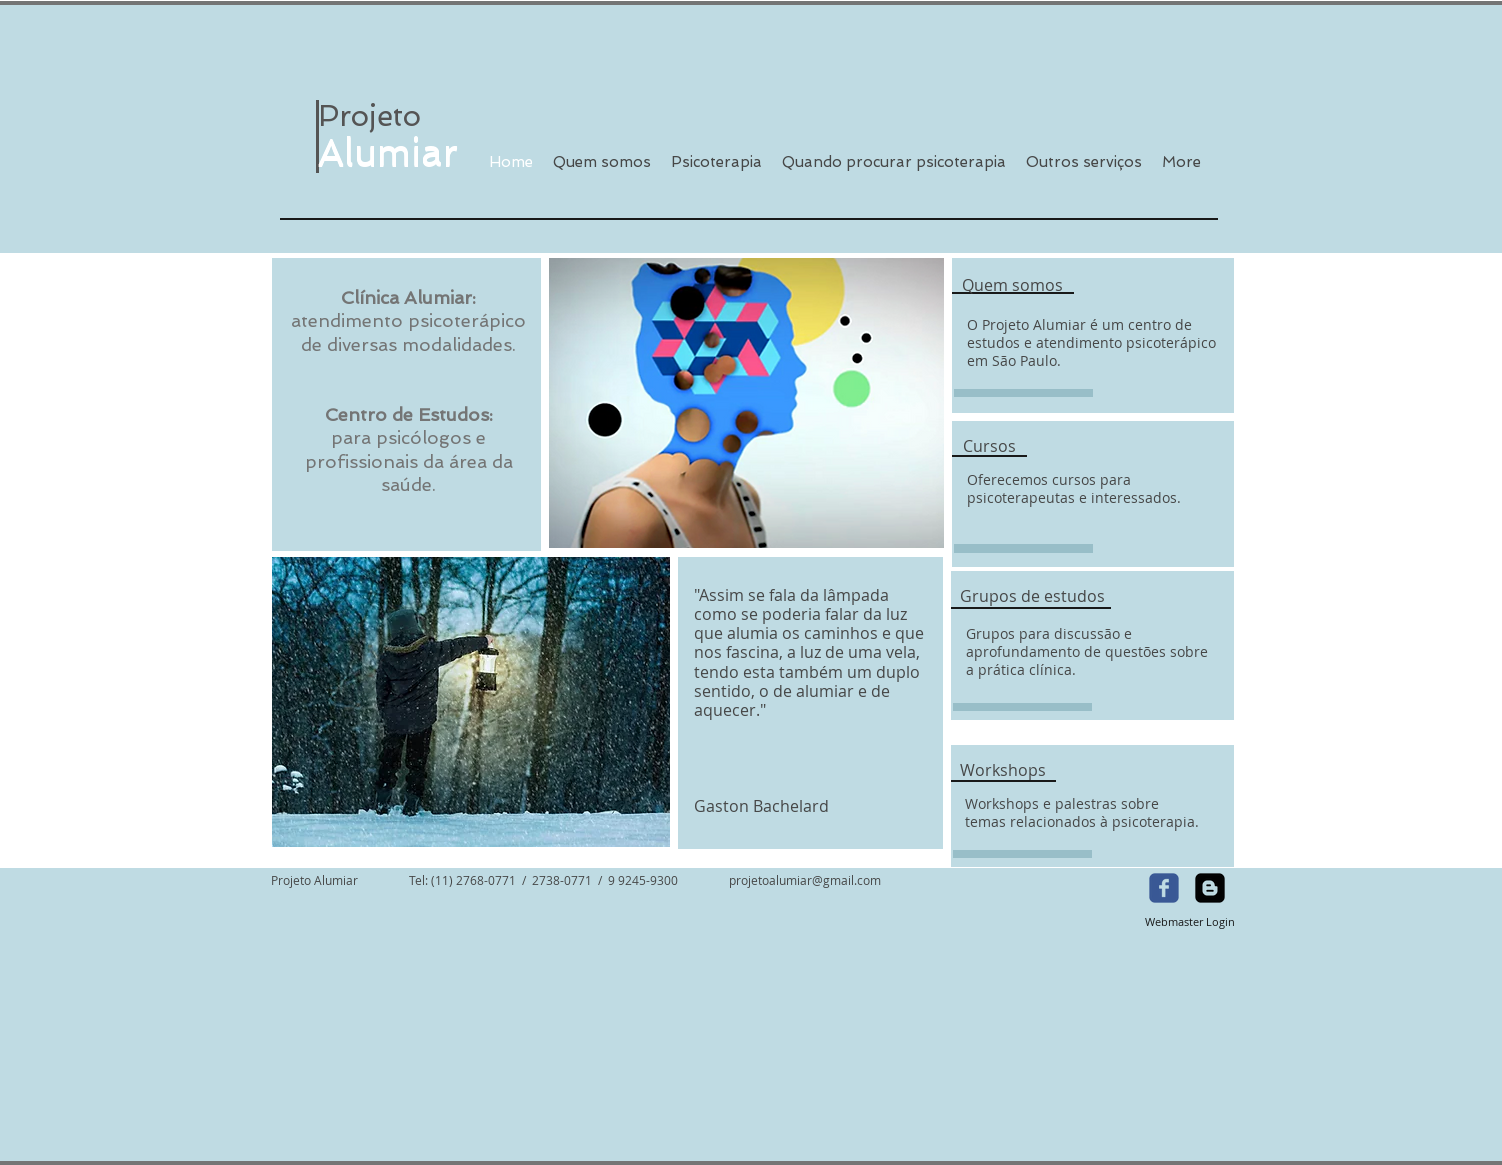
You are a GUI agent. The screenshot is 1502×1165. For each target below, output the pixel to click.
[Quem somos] (1012, 286)
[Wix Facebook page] (1164, 888)
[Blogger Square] (1210, 888)
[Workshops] (1003, 770)
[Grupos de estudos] (1032, 597)
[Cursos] (989, 446)
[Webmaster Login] (1189, 922)
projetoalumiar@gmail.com (805, 880)
